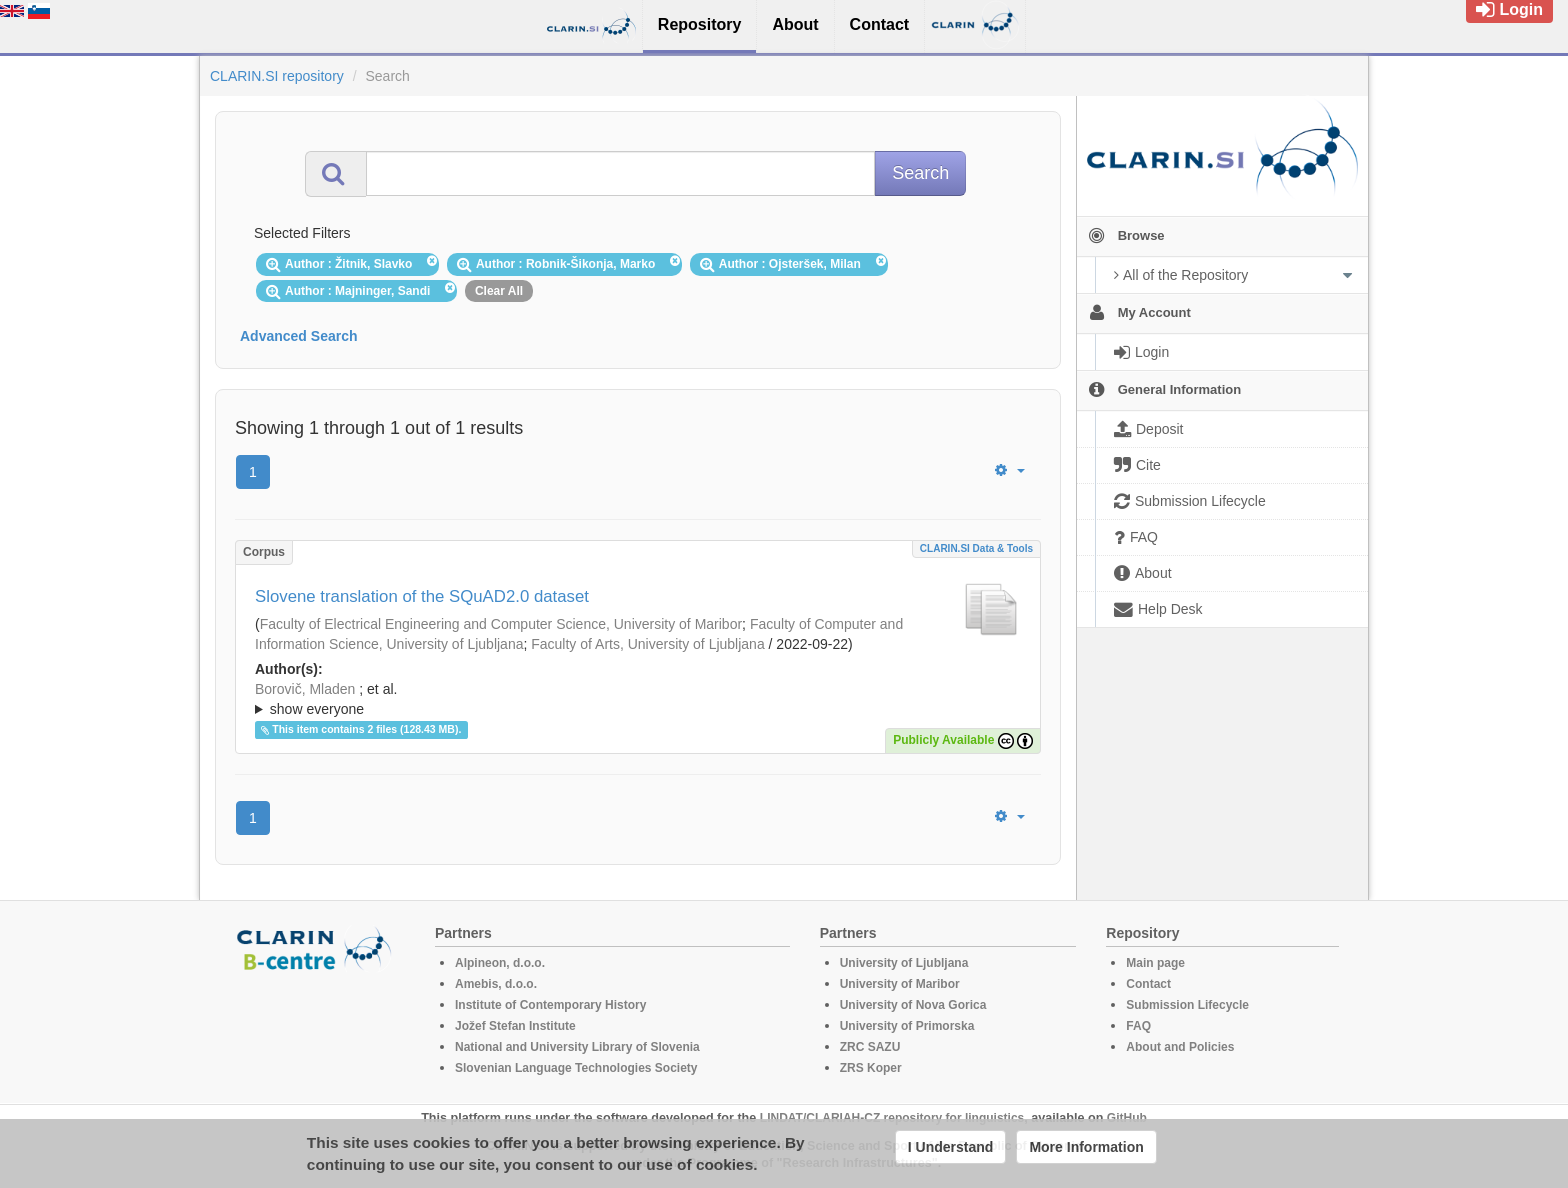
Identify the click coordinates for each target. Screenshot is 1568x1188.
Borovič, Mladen (305, 689)
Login (1509, 9)
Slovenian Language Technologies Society (576, 1068)
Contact (1148, 984)
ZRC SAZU (870, 1047)
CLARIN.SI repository (277, 76)
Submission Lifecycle (1187, 1005)
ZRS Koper (871, 1068)
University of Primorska (907, 1026)
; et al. (638, 700)
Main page (1155, 963)
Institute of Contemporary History (550, 1005)
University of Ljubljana (904, 963)
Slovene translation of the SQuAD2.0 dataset (422, 596)
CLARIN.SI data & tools (976, 548)
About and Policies (1180, 1047)
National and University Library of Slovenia (577, 1047)
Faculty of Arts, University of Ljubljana (647, 644)
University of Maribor (900, 984)
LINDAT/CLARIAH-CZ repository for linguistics (892, 1118)
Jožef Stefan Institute (515, 1026)
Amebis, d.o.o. (496, 984)
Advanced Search (299, 336)
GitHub (1127, 1118)
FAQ (1138, 1026)
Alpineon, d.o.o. (500, 963)
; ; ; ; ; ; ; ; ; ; (638, 699)
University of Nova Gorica (913, 1005)
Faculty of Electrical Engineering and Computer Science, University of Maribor (501, 624)
